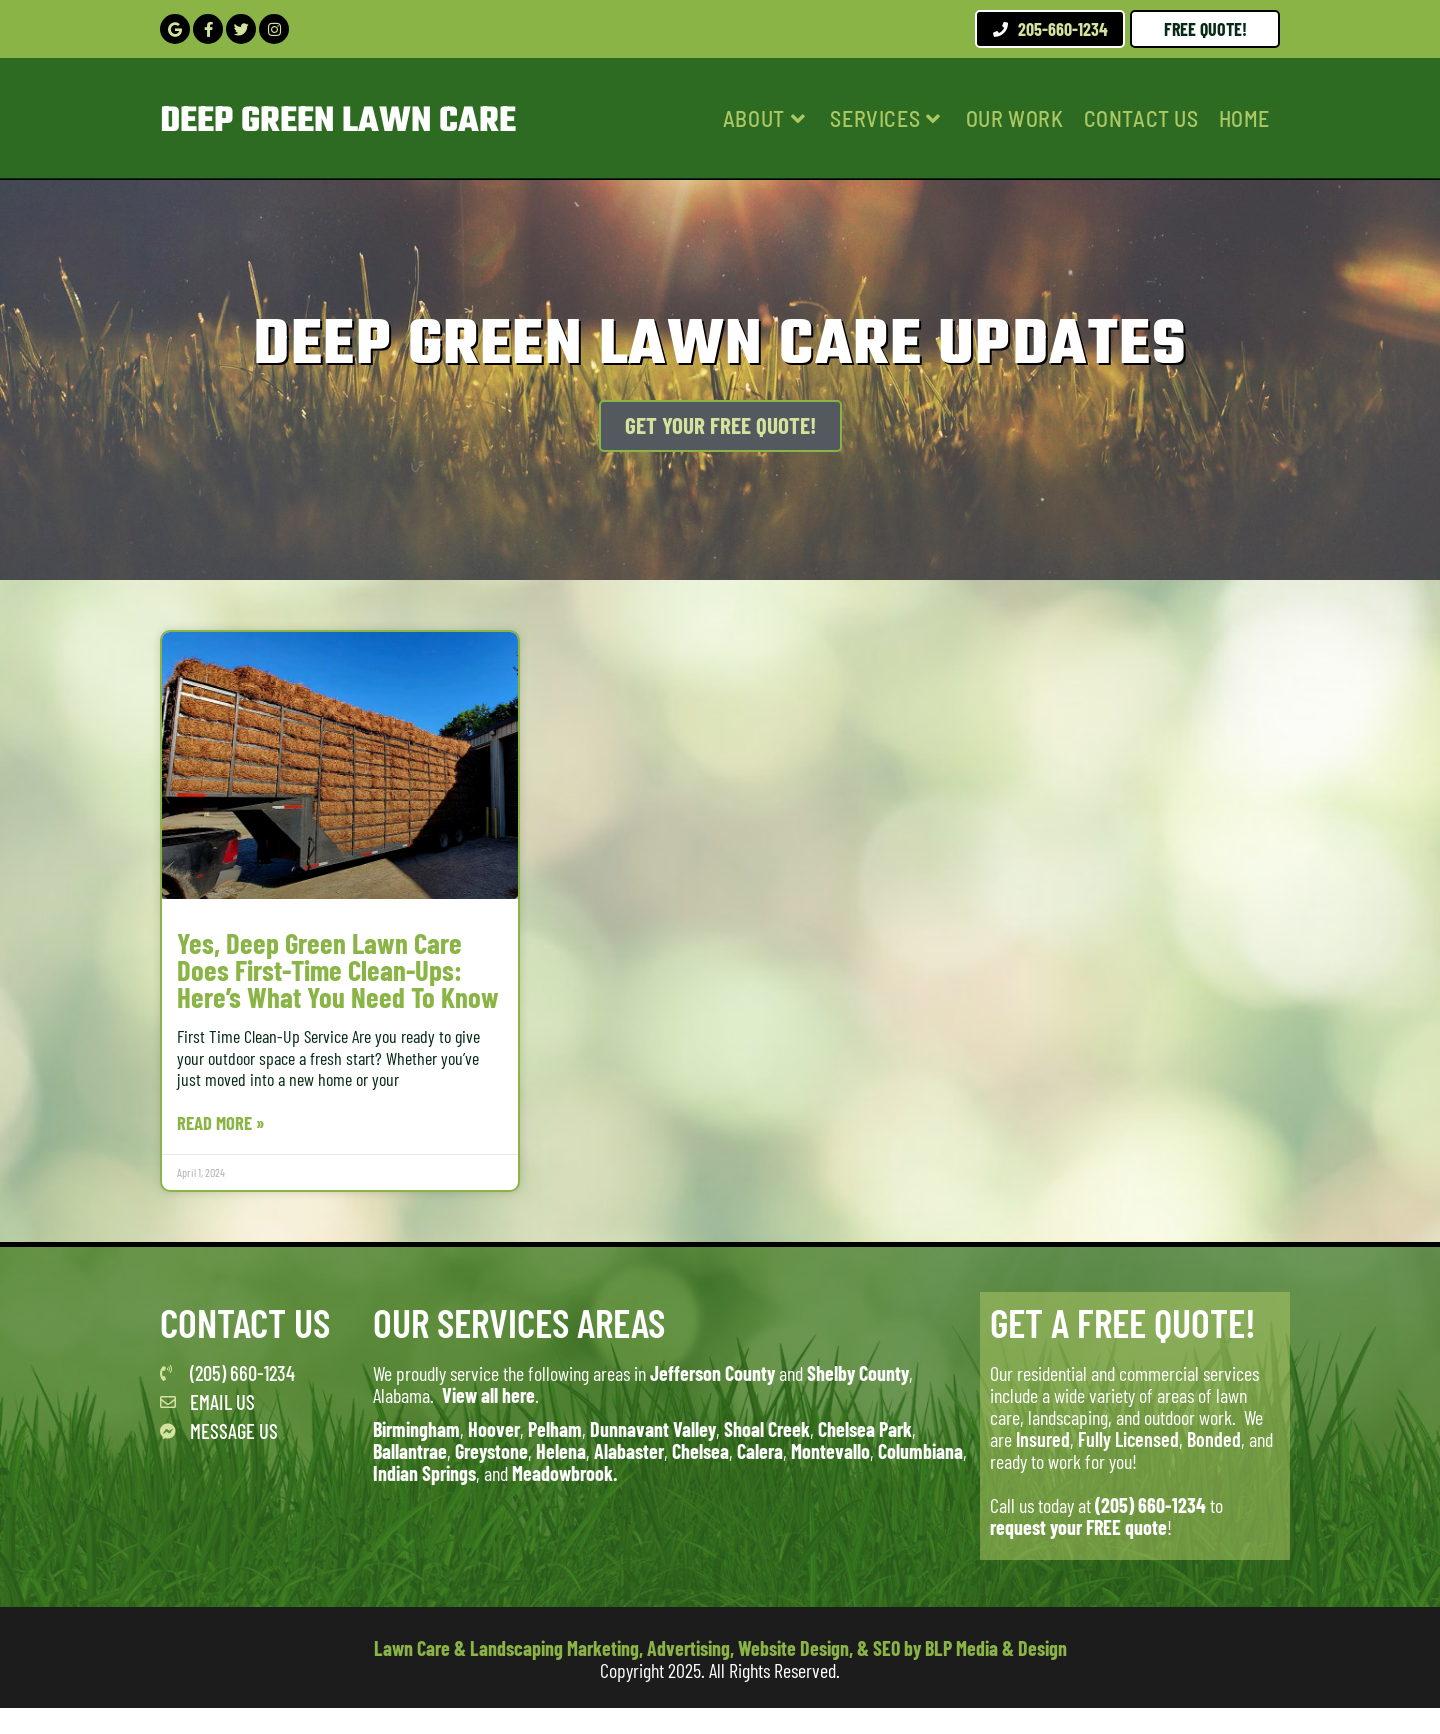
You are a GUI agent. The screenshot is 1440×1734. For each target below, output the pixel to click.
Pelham (555, 1455)
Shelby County (858, 1399)
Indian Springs (424, 1499)
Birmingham (416, 1455)
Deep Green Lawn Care (355, 121)
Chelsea (700, 1477)
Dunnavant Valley (653, 1455)
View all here (488, 1421)
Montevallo (830, 1477)
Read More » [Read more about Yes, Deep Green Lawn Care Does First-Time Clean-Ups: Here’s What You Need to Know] (223, 1149)
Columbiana (920, 1477)
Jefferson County (712, 1399)
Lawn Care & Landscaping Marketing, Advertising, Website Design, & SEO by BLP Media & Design (720, 1674)
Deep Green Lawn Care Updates (720, 343)
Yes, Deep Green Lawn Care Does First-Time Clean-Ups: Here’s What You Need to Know (324, 982)
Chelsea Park (865, 1455)
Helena (561, 1477)
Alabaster (629, 1477)
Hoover (494, 1455)
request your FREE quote (1078, 1553)
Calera (760, 1477)
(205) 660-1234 (1150, 1531)
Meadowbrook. (564, 1499)
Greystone (491, 1477)
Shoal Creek (767, 1455)
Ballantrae (410, 1477)
